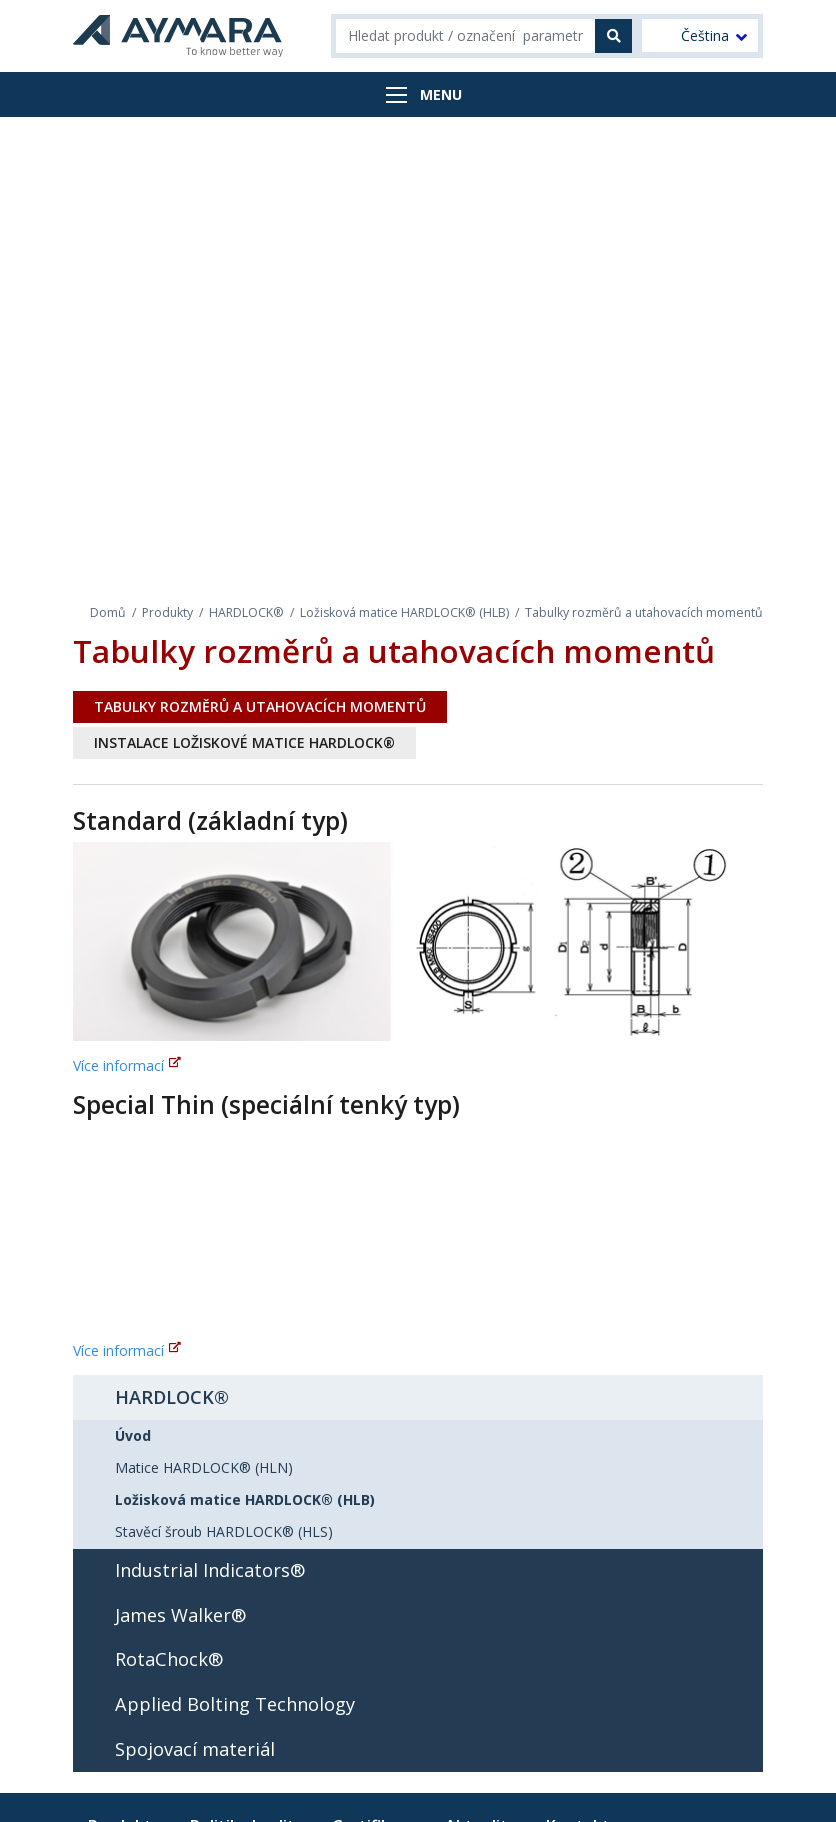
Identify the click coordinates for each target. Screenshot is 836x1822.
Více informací (118, 1065)
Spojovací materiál (195, 1749)
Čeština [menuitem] (705, 36)
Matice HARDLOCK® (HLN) (204, 1467)
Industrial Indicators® (210, 1570)
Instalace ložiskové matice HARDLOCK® (244, 742)
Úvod (133, 1435)
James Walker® (180, 1615)
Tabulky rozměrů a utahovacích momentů (260, 706)
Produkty (167, 612)
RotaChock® (169, 1659)
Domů (108, 612)
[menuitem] (700, 35)
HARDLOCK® (246, 612)
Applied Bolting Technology (235, 1704)
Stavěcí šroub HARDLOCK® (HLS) (224, 1531)
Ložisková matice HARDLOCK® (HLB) (404, 612)
